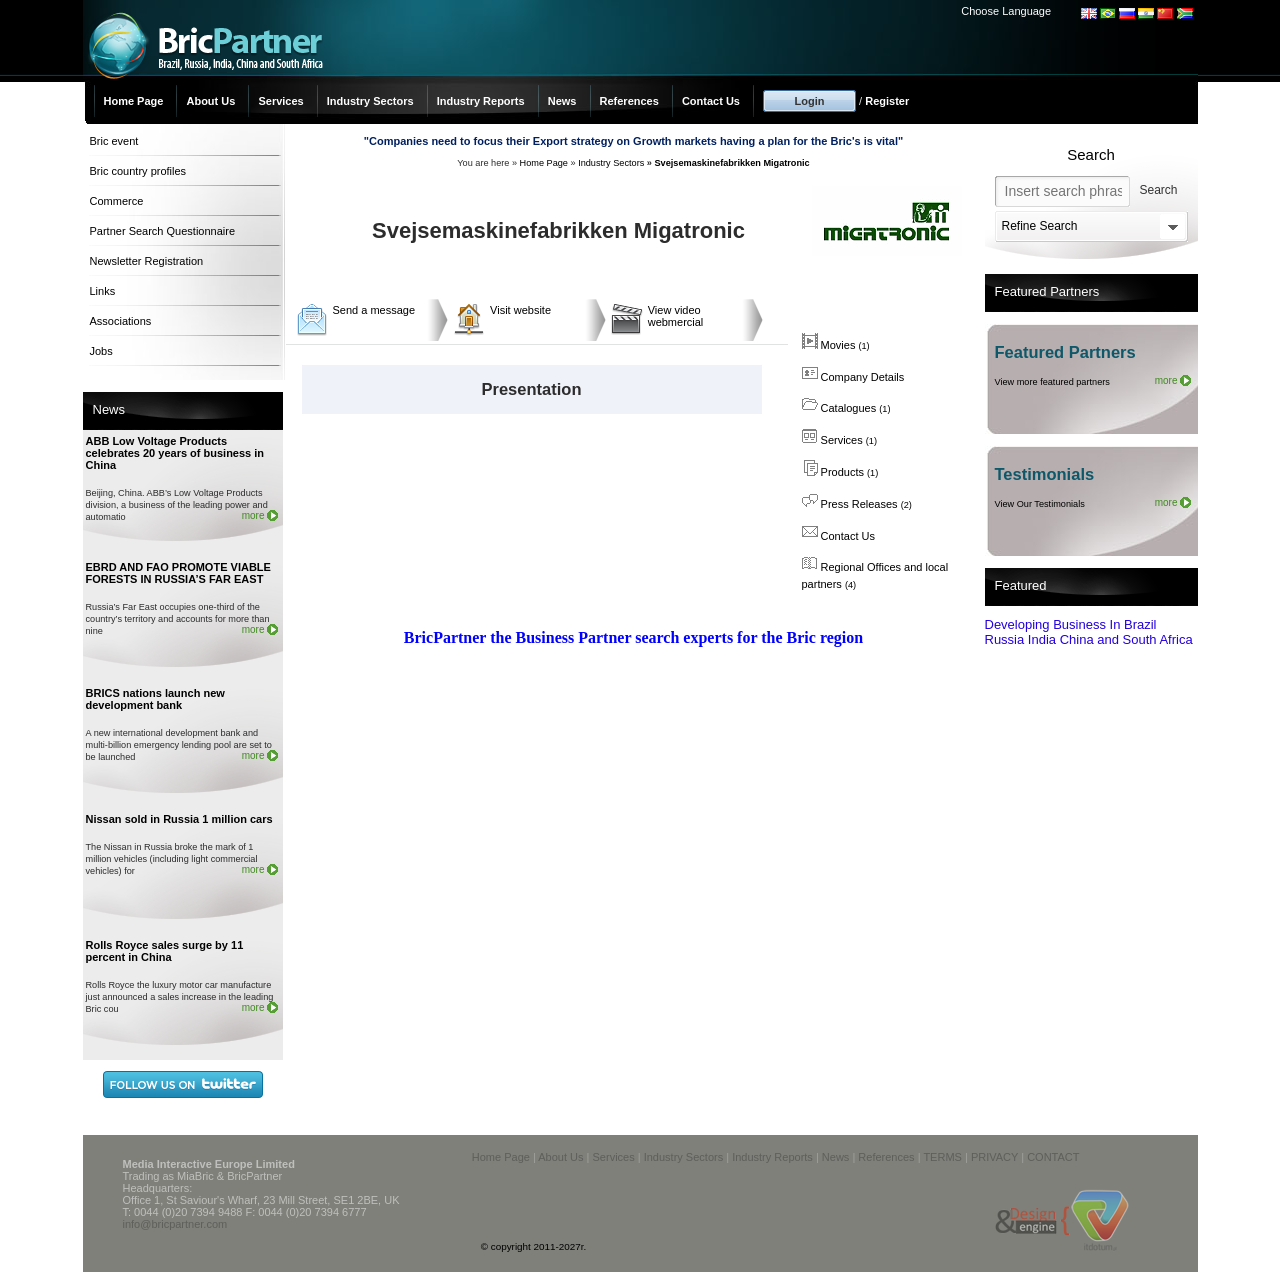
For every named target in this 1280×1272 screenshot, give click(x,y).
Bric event (114, 141)
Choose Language (1006, 11)
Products (840, 472)
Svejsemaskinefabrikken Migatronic (731, 163)
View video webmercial (676, 316)
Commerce (117, 201)
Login (810, 101)
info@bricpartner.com (175, 1224)
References (629, 101)
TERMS (942, 1157)
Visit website (520, 310)
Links (103, 291)
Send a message (374, 310)
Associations (121, 321)
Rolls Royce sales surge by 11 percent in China (165, 951)
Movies (836, 345)
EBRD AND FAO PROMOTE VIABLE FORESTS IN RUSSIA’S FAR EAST (178, 573)
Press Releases (857, 504)
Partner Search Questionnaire (163, 231)
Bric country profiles (138, 171)
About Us (210, 101)
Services (280, 101)
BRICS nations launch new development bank (155, 699)
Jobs (101, 351)
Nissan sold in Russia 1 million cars (179, 819)
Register (887, 101)
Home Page (134, 101)
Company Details (853, 377)
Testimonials (1045, 474)
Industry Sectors (370, 101)
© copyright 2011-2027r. (534, 1246)
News (562, 101)
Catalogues (846, 408)
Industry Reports (481, 101)
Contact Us (711, 101)
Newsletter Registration (147, 261)
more (253, 515)
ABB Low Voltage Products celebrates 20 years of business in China (175, 453)
